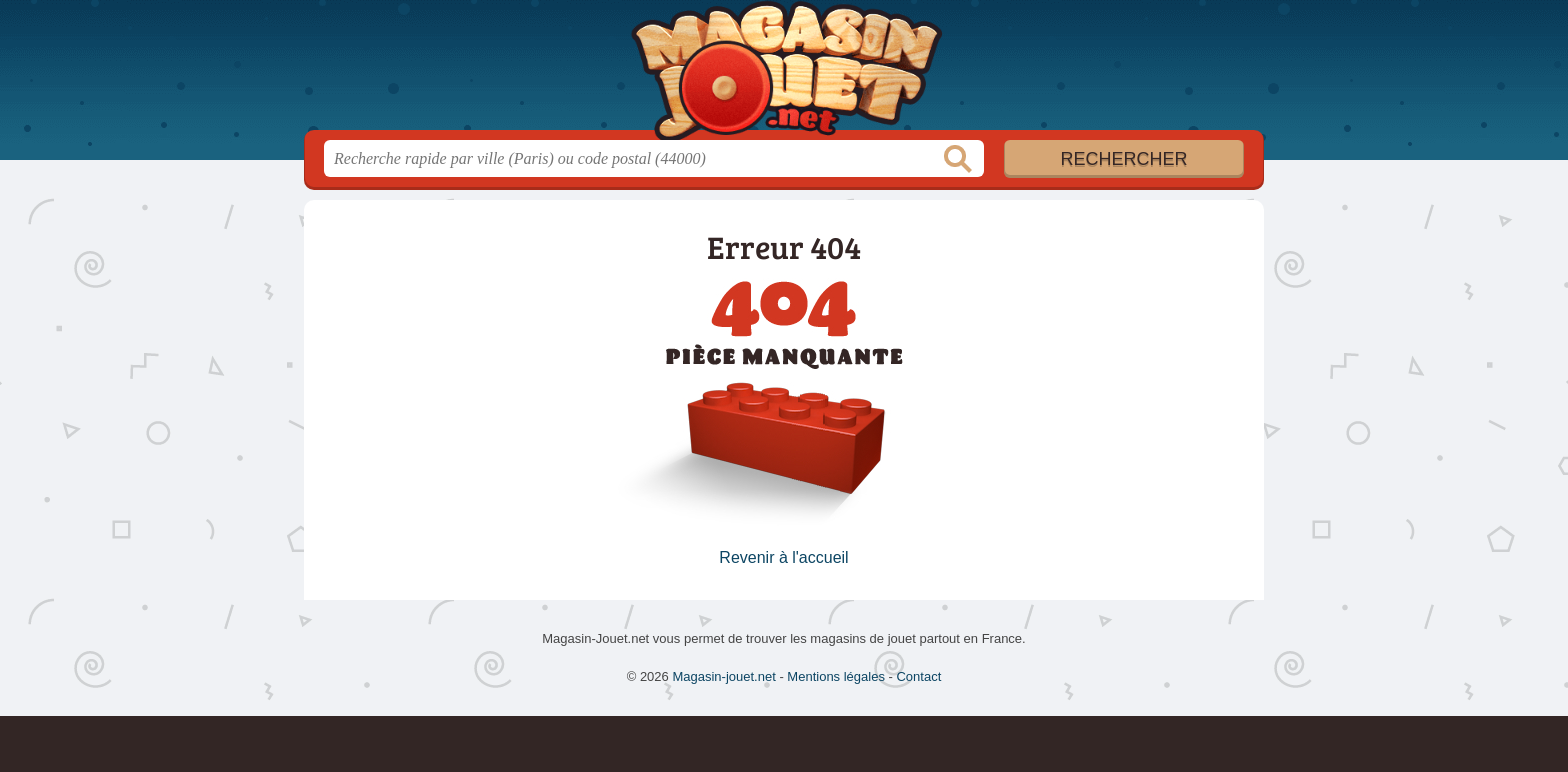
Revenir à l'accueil (783, 557)
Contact (918, 676)
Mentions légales (836, 676)
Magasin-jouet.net (784, 71)
